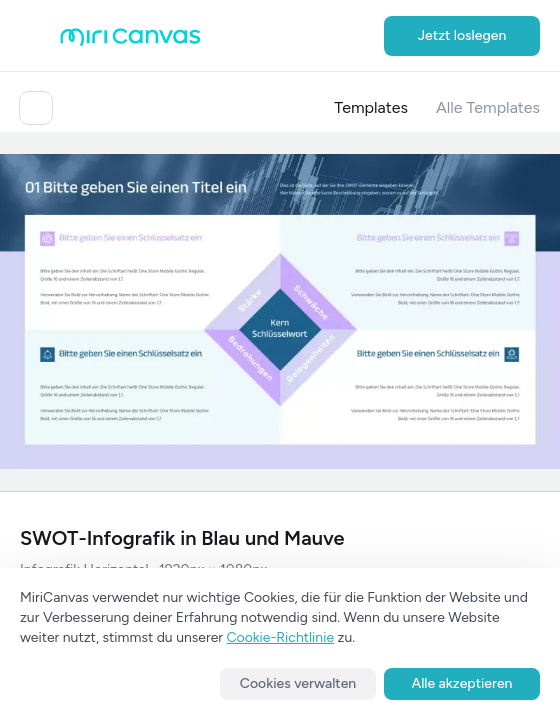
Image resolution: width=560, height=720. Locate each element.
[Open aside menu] (40, 36)
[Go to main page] (130, 41)
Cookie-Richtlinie (281, 637)
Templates (371, 107)
